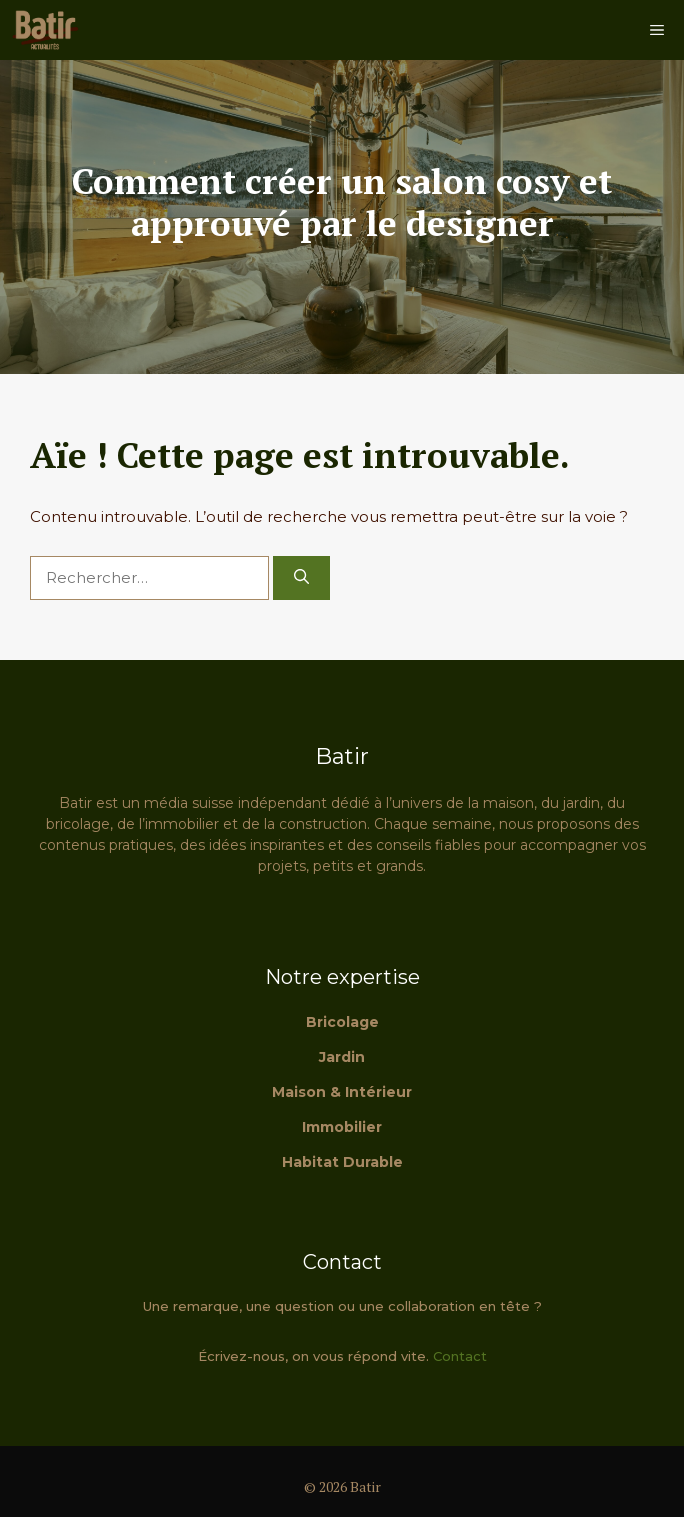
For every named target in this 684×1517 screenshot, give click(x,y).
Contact (460, 1356)
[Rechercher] (301, 578)
